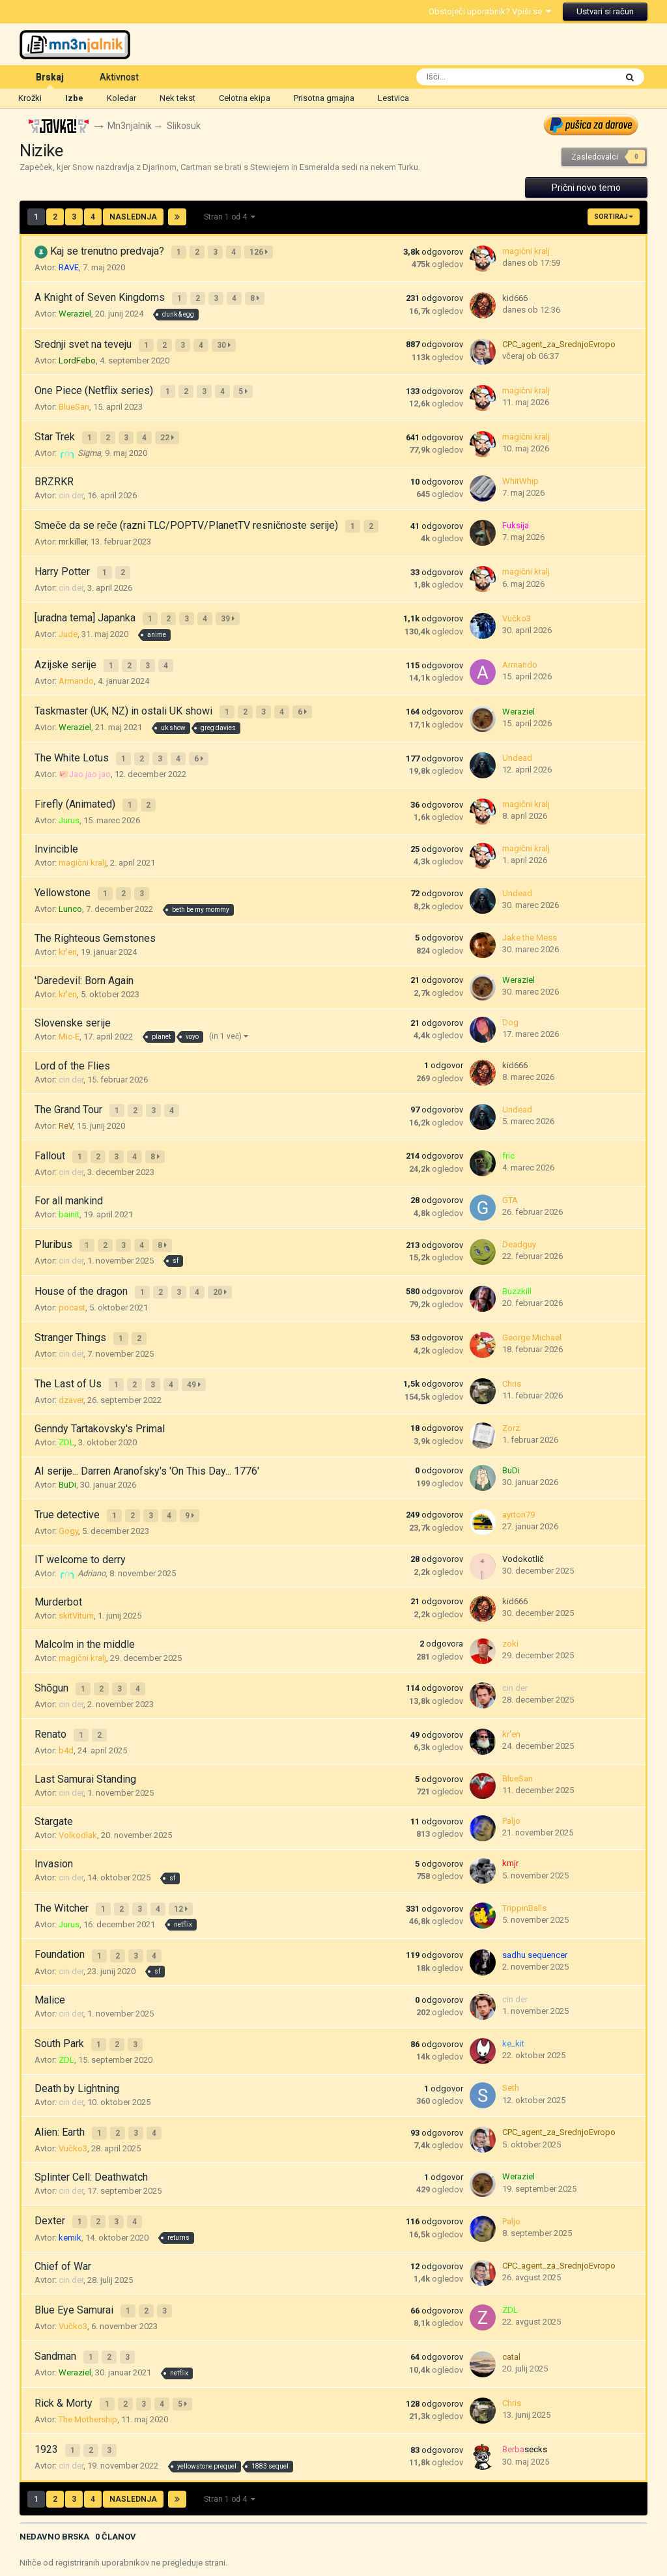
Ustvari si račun (605, 11)
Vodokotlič (523, 1493)
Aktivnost (119, 77)
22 (169, 424)
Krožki (30, 98)
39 (229, 595)
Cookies (380, 2530)
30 (226, 338)
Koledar (121, 98)
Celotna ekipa (244, 98)
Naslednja (133, 217)
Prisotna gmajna (324, 98)
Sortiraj (613, 217)
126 (260, 251)
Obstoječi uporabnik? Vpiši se (490, 11)
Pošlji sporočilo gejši (311, 2530)
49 (196, 1324)
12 (183, 1835)
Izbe (74, 98)
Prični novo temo (586, 188)
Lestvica (393, 98)
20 (222, 1238)
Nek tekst (177, 98)
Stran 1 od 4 (229, 217)
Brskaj (50, 80)
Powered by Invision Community (333, 2557)
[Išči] (488, 76)
